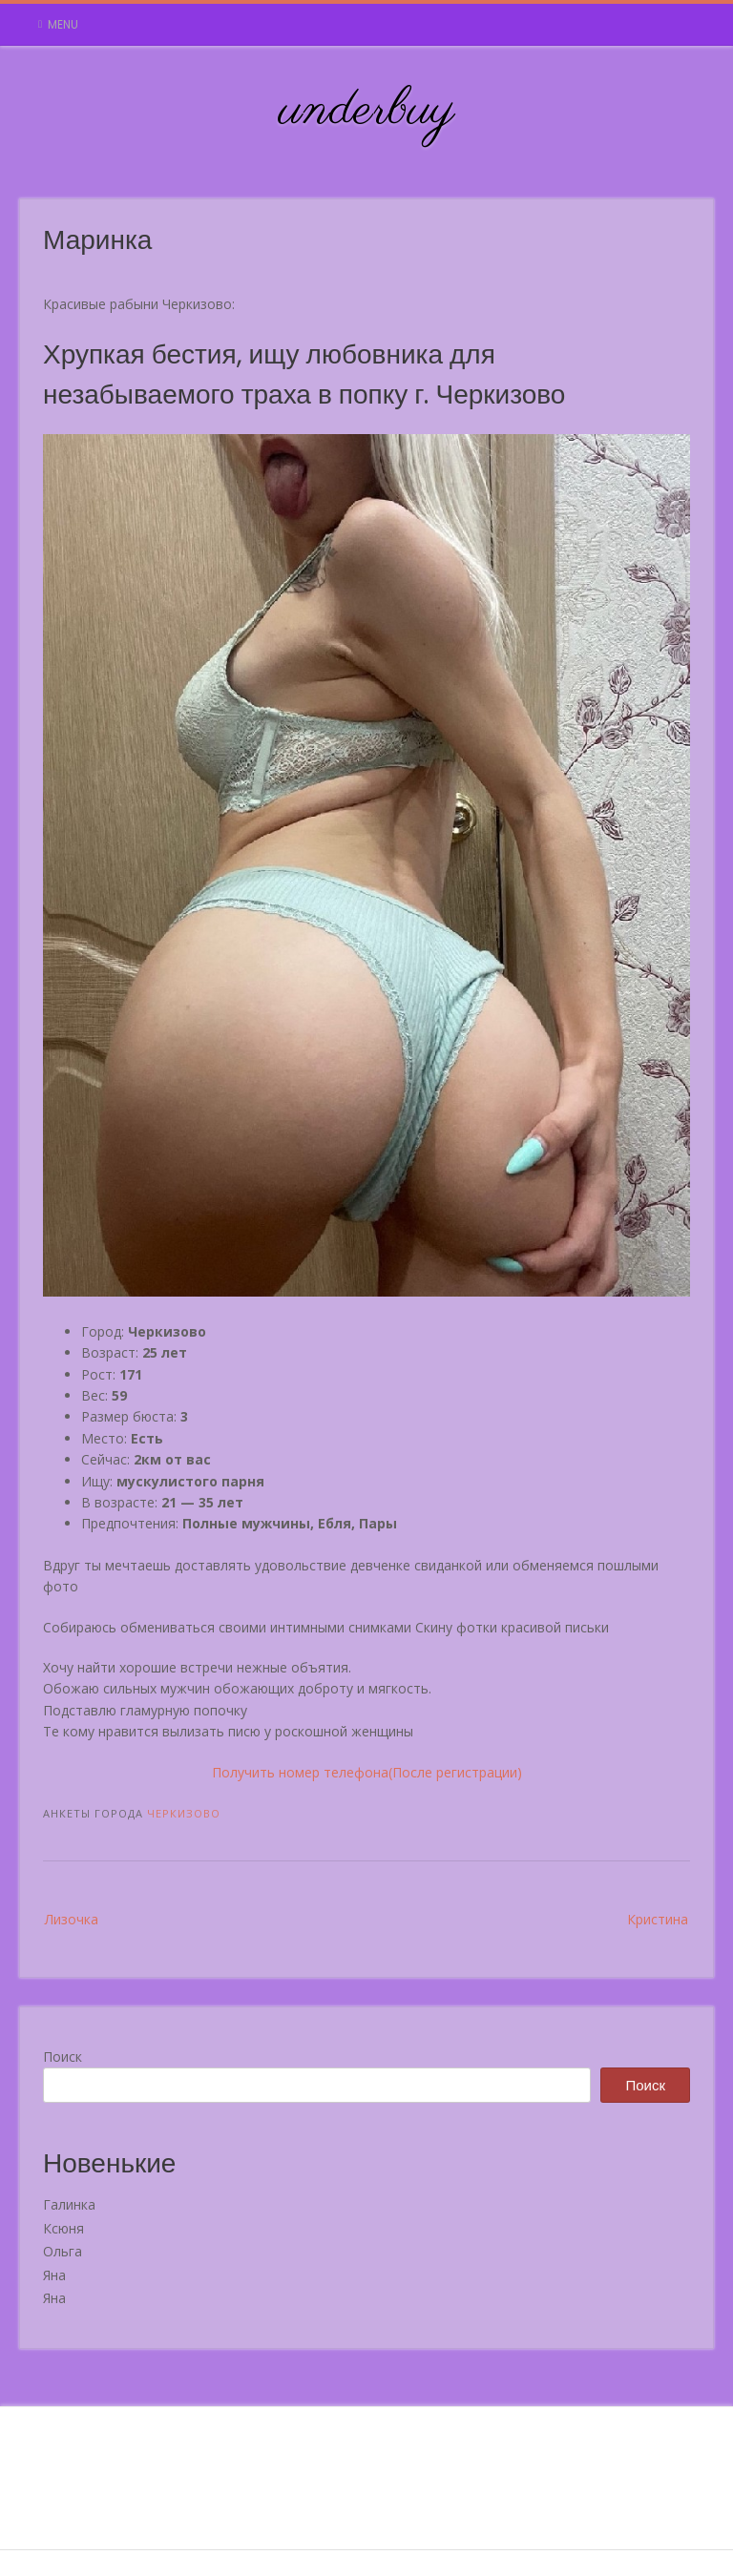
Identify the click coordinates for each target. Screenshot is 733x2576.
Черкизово (183, 1813)
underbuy (367, 110)
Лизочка (71, 1919)
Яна (54, 2275)
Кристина (657, 1919)
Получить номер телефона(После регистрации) (367, 1772)
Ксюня (63, 2228)
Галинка (69, 2204)
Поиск (62, 2056)
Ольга (62, 2251)
